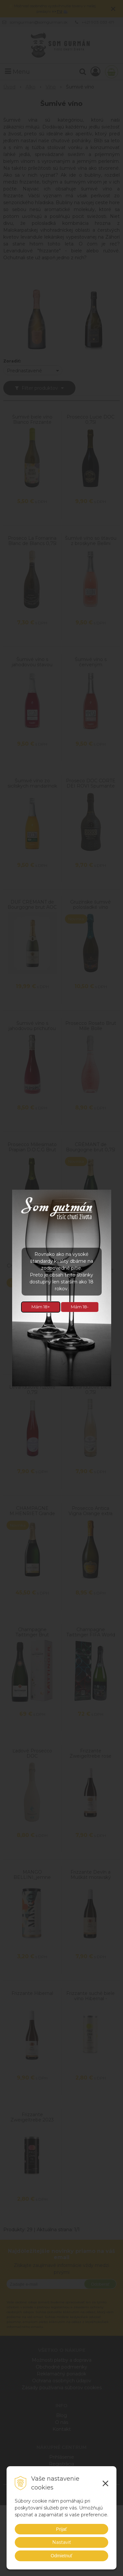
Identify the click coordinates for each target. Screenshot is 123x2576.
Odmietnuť (61, 2555)
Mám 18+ (40, 1306)
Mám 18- (80, 1306)
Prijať (61, 2529)
